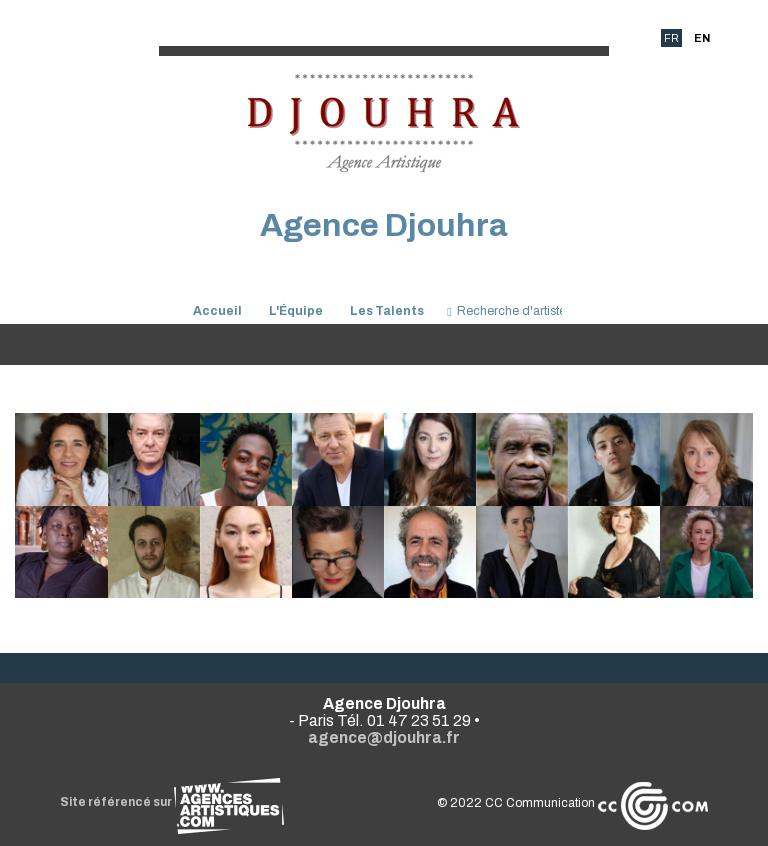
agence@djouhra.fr (384, 737)
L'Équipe (296, 311)
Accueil (217, 311)
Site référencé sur (172, 802)
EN (702, 38)
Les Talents (387, 311)
